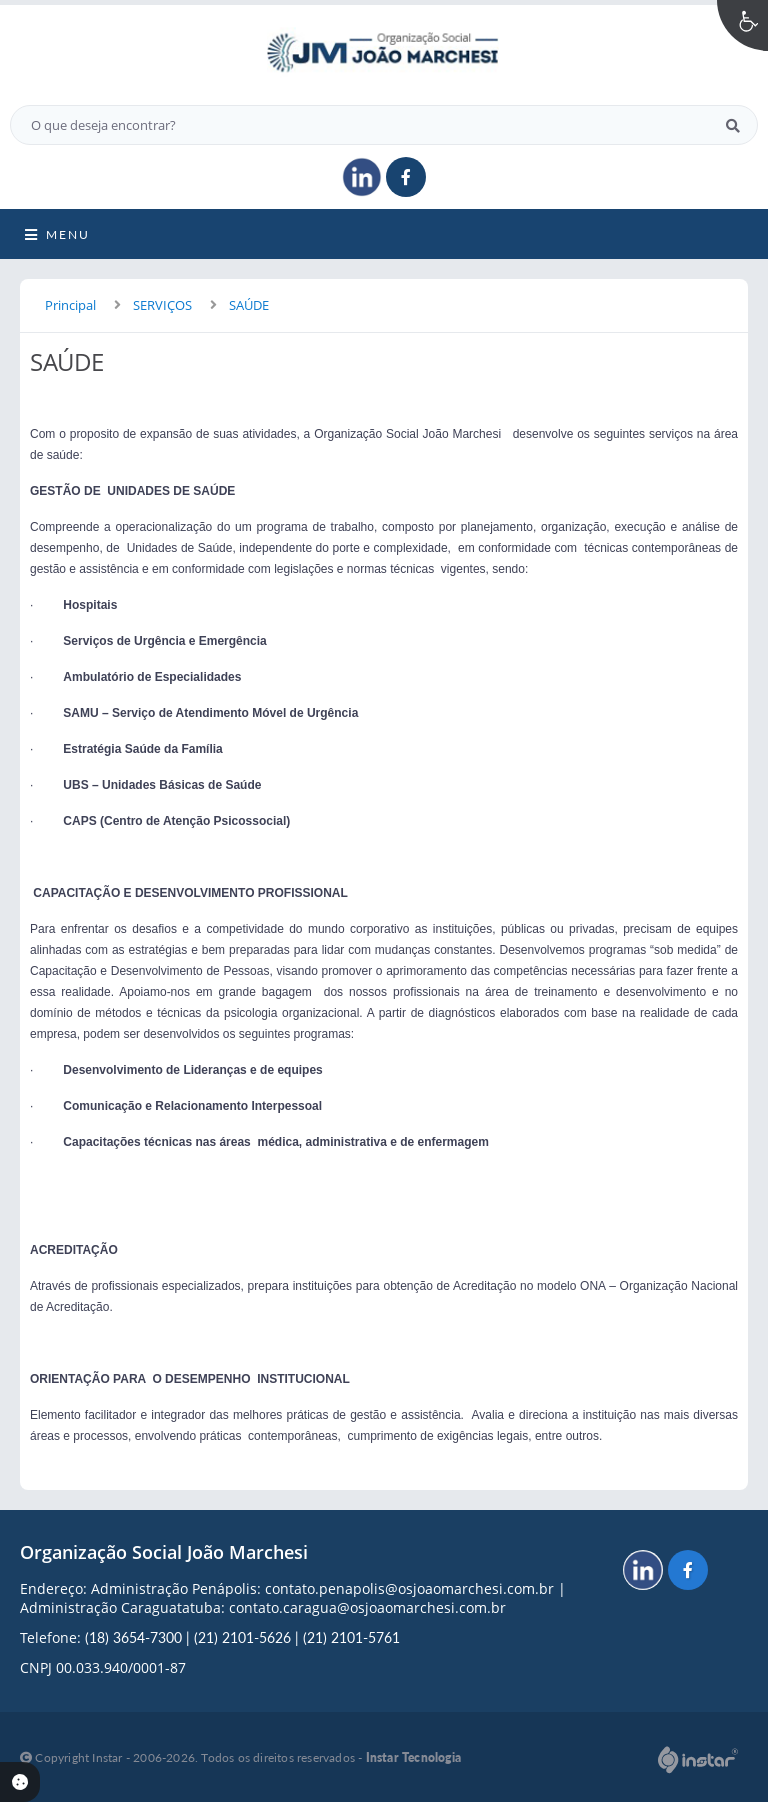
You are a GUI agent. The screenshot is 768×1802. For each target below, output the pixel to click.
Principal (70, 305)
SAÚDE (249, 305)
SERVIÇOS (162, 305)
